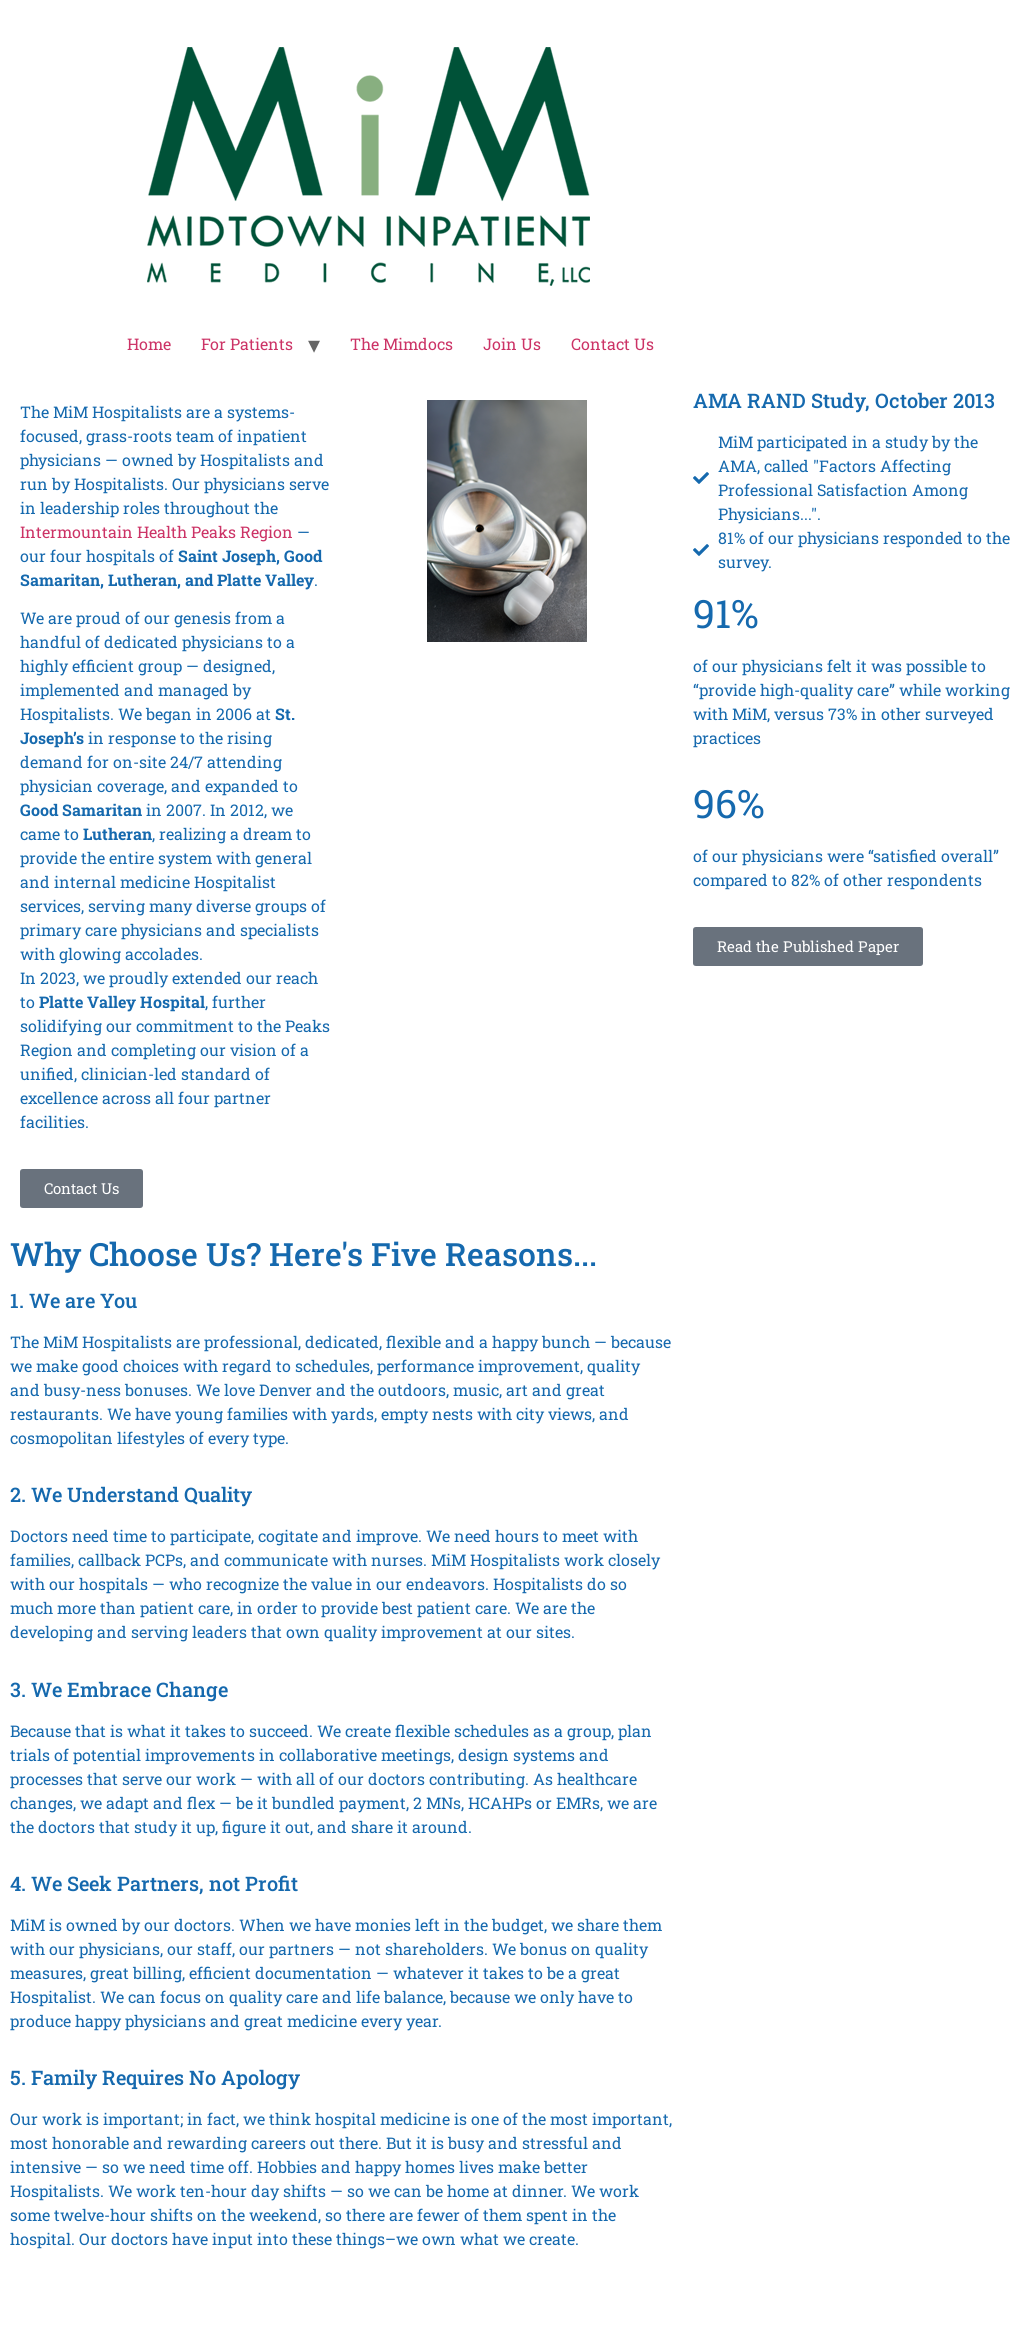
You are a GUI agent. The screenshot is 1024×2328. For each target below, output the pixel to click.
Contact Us (612, 343)
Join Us (512, 343)
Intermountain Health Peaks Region (156, 531)
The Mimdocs (401, 343)
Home (149, 343)
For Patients (247, 343)
